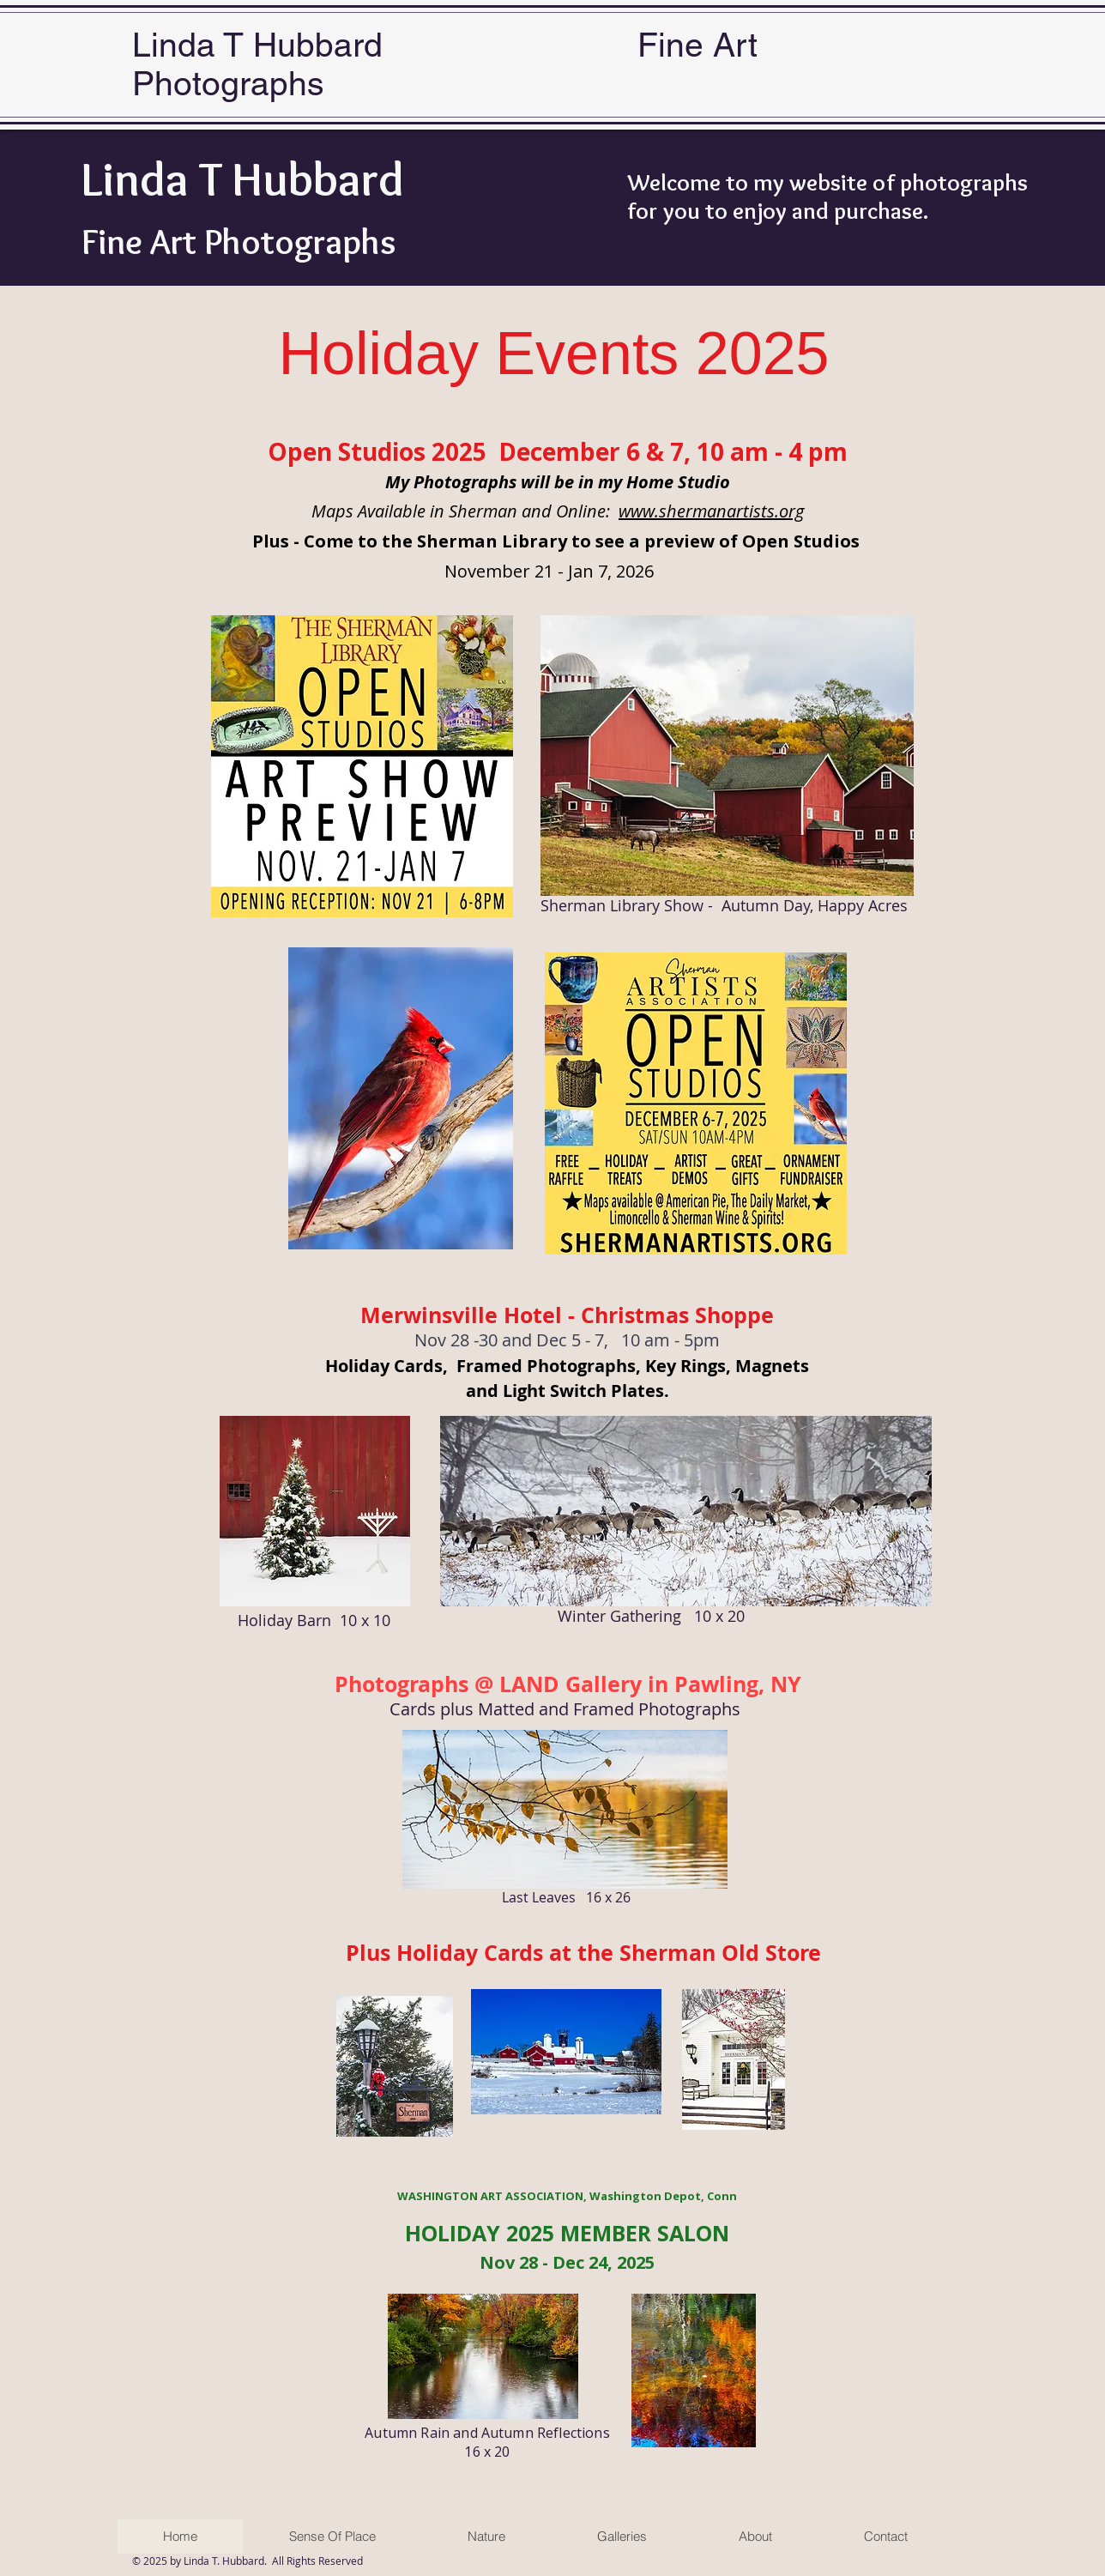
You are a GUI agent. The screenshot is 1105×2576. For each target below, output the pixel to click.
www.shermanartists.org (711, 511)
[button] (621, 2536)
